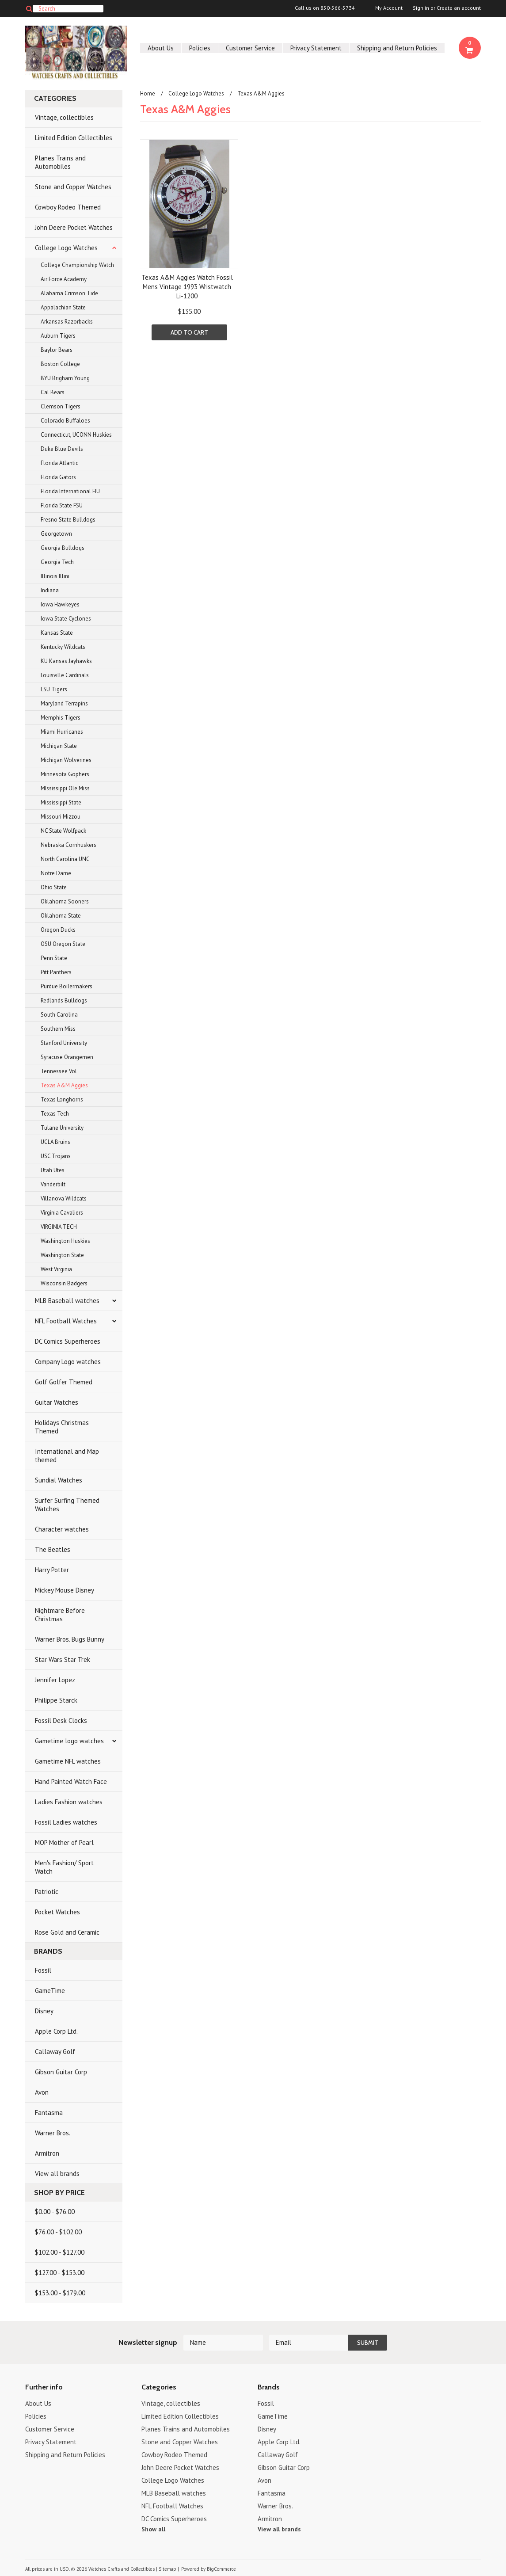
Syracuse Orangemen (67, 1057)
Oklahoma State (61, 915)
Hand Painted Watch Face (71, 1781)
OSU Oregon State (63, 944)
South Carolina (59, 1014)
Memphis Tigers (60, 717)
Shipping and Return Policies (397, 48)
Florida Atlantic (59, 463)
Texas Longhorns (62, 1099)
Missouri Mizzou (60, 816)
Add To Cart (189, 332)
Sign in (421, 8)
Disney (44, 2011)
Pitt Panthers (56, 972)
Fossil (43, 1970)
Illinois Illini (55, 576)
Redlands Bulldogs (64, 1000)
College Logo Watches (66, 248)
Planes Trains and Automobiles (60, 162)
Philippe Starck (56, 1700)
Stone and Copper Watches (73, 187)
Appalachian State (63, 307)
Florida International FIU (70, 491)
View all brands (57, 2173)
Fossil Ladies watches (66, 1822)
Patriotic (46, 1891)
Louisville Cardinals (65, 675)
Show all (153, 2529)
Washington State (62, 1255)
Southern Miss (58, 1029)
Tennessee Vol (59, 1071)
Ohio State (54, 887)
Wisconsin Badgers (64, 1283)
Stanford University (64, 1043)
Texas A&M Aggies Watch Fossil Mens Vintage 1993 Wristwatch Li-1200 (187, 286)
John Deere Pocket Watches (74, 227)
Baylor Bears (56, 350)
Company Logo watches (68, 1361)
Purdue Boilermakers (66, 986)
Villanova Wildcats (64, 1198)
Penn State (54, 958)
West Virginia (56, 1269)
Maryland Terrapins (64, 703)
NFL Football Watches (66, 1321)
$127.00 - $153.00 (59, 2272)
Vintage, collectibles (64, 117)
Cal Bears (53, 392)
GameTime (50, 1990)
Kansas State (57, 632)
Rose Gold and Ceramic (67, 1932)
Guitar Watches (56, 1402)
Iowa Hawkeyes (60, 604)
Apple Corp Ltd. (56, 2031)
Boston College (60, 364)
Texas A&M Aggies (64, 1085)
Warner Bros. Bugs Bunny (69, 1639)
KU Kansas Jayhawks (66, 661)
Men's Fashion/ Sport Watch (64, 1867)
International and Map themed (67, 1455)
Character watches (62, 1529)
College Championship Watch (77, 265)
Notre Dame (56, 873)
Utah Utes (53, 1170)
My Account (389, 8)
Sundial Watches (58, 1480)
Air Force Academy (64, 279)
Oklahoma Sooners (65, 901)
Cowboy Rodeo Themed (68, 207)
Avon (42, 2092)
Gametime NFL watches (68, 1761)
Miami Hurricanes (62, 731)
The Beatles (52, 1549)
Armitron (47, 2153)
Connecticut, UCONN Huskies (76, 434)
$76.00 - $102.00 (58, 2232)
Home (147, 93)
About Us (161, 48)
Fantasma (49, 2112)
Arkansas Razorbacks (67, 321)
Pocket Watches (57, 1912)
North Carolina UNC (65, 859)
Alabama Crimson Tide (69, 293)
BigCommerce (221, 2569)
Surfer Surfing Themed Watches (67, 1504)
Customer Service (250, 48)
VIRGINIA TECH (59, 1227)
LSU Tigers (54, 689)
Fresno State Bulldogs (68, 519)
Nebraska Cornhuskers (68, 845)
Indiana (50, 590)
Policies (199, 48)
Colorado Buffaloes (65, 420)
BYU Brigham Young (65, 378)
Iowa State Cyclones (66, 618)
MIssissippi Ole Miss (65, 788)
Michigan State (59, 746)
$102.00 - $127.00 (59, 2252)
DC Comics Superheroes (67, 1341)
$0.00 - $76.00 (55, 2211)
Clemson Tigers (60, 406)
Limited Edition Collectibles (73, 137)
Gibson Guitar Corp (61, 2072)
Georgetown (56, 533)
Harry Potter (52, 1570)
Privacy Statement (316, 48)
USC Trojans (56, 1156)
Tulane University (62, 1128)
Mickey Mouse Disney (64, 1590)
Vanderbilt (53, 1184)
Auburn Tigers (58, 335)
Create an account (459, 8)
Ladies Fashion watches (69, 1802)
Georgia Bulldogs (62, 548)
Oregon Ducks (58, 930)
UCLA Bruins (55, 1142)
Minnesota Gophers (65, 774)
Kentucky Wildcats (63, 647)
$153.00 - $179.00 (60, 2293)
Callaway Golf (55, 2051)
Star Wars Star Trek (62, 1659)
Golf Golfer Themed (63, 1382)
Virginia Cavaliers (62, 1212)
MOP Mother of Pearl (64, 1842)
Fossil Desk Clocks (61, 1720)
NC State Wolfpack (63, 831)
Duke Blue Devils (62, 449)
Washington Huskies (65, 1241)
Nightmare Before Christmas (60, 1614)
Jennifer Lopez (55, 1680)
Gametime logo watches (69, 1741)
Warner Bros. (52, 2133)
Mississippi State (61, 802)
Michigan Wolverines (66, 760)
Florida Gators (58, 477)
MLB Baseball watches (67, 1300)
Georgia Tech (57, 562)
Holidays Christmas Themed (62, 1426)
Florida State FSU (62, 505)
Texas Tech (55, 1113)
